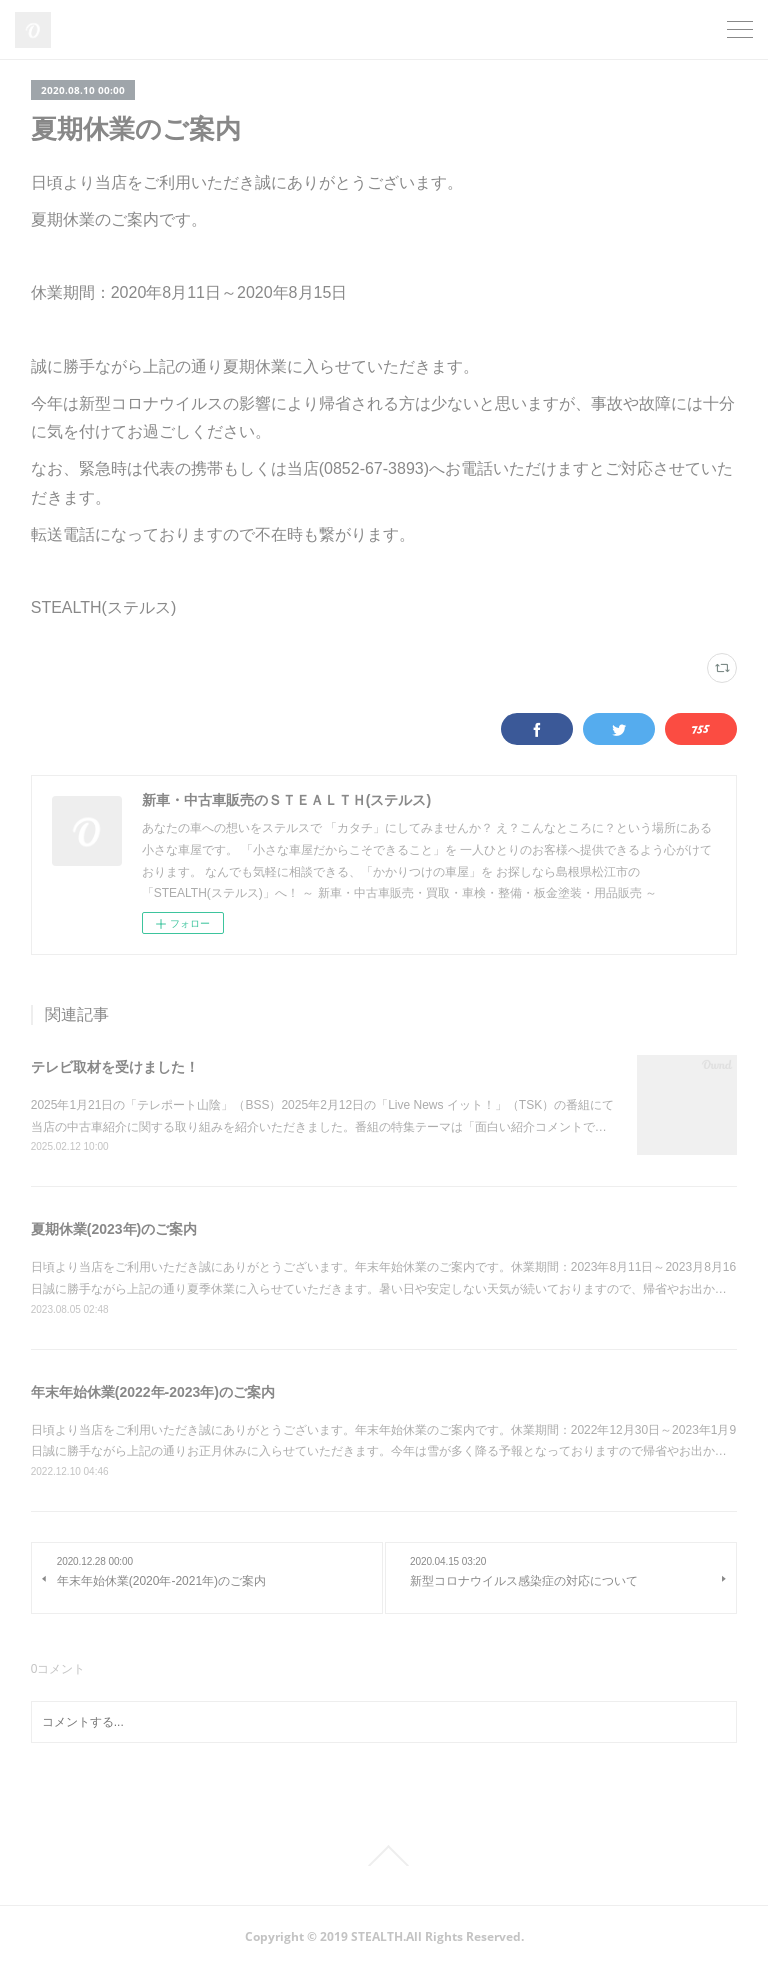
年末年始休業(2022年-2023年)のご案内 (153, 1392)
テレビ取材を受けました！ (115, 1067)
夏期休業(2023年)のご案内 (114, 1229)
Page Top (384, 1856)
